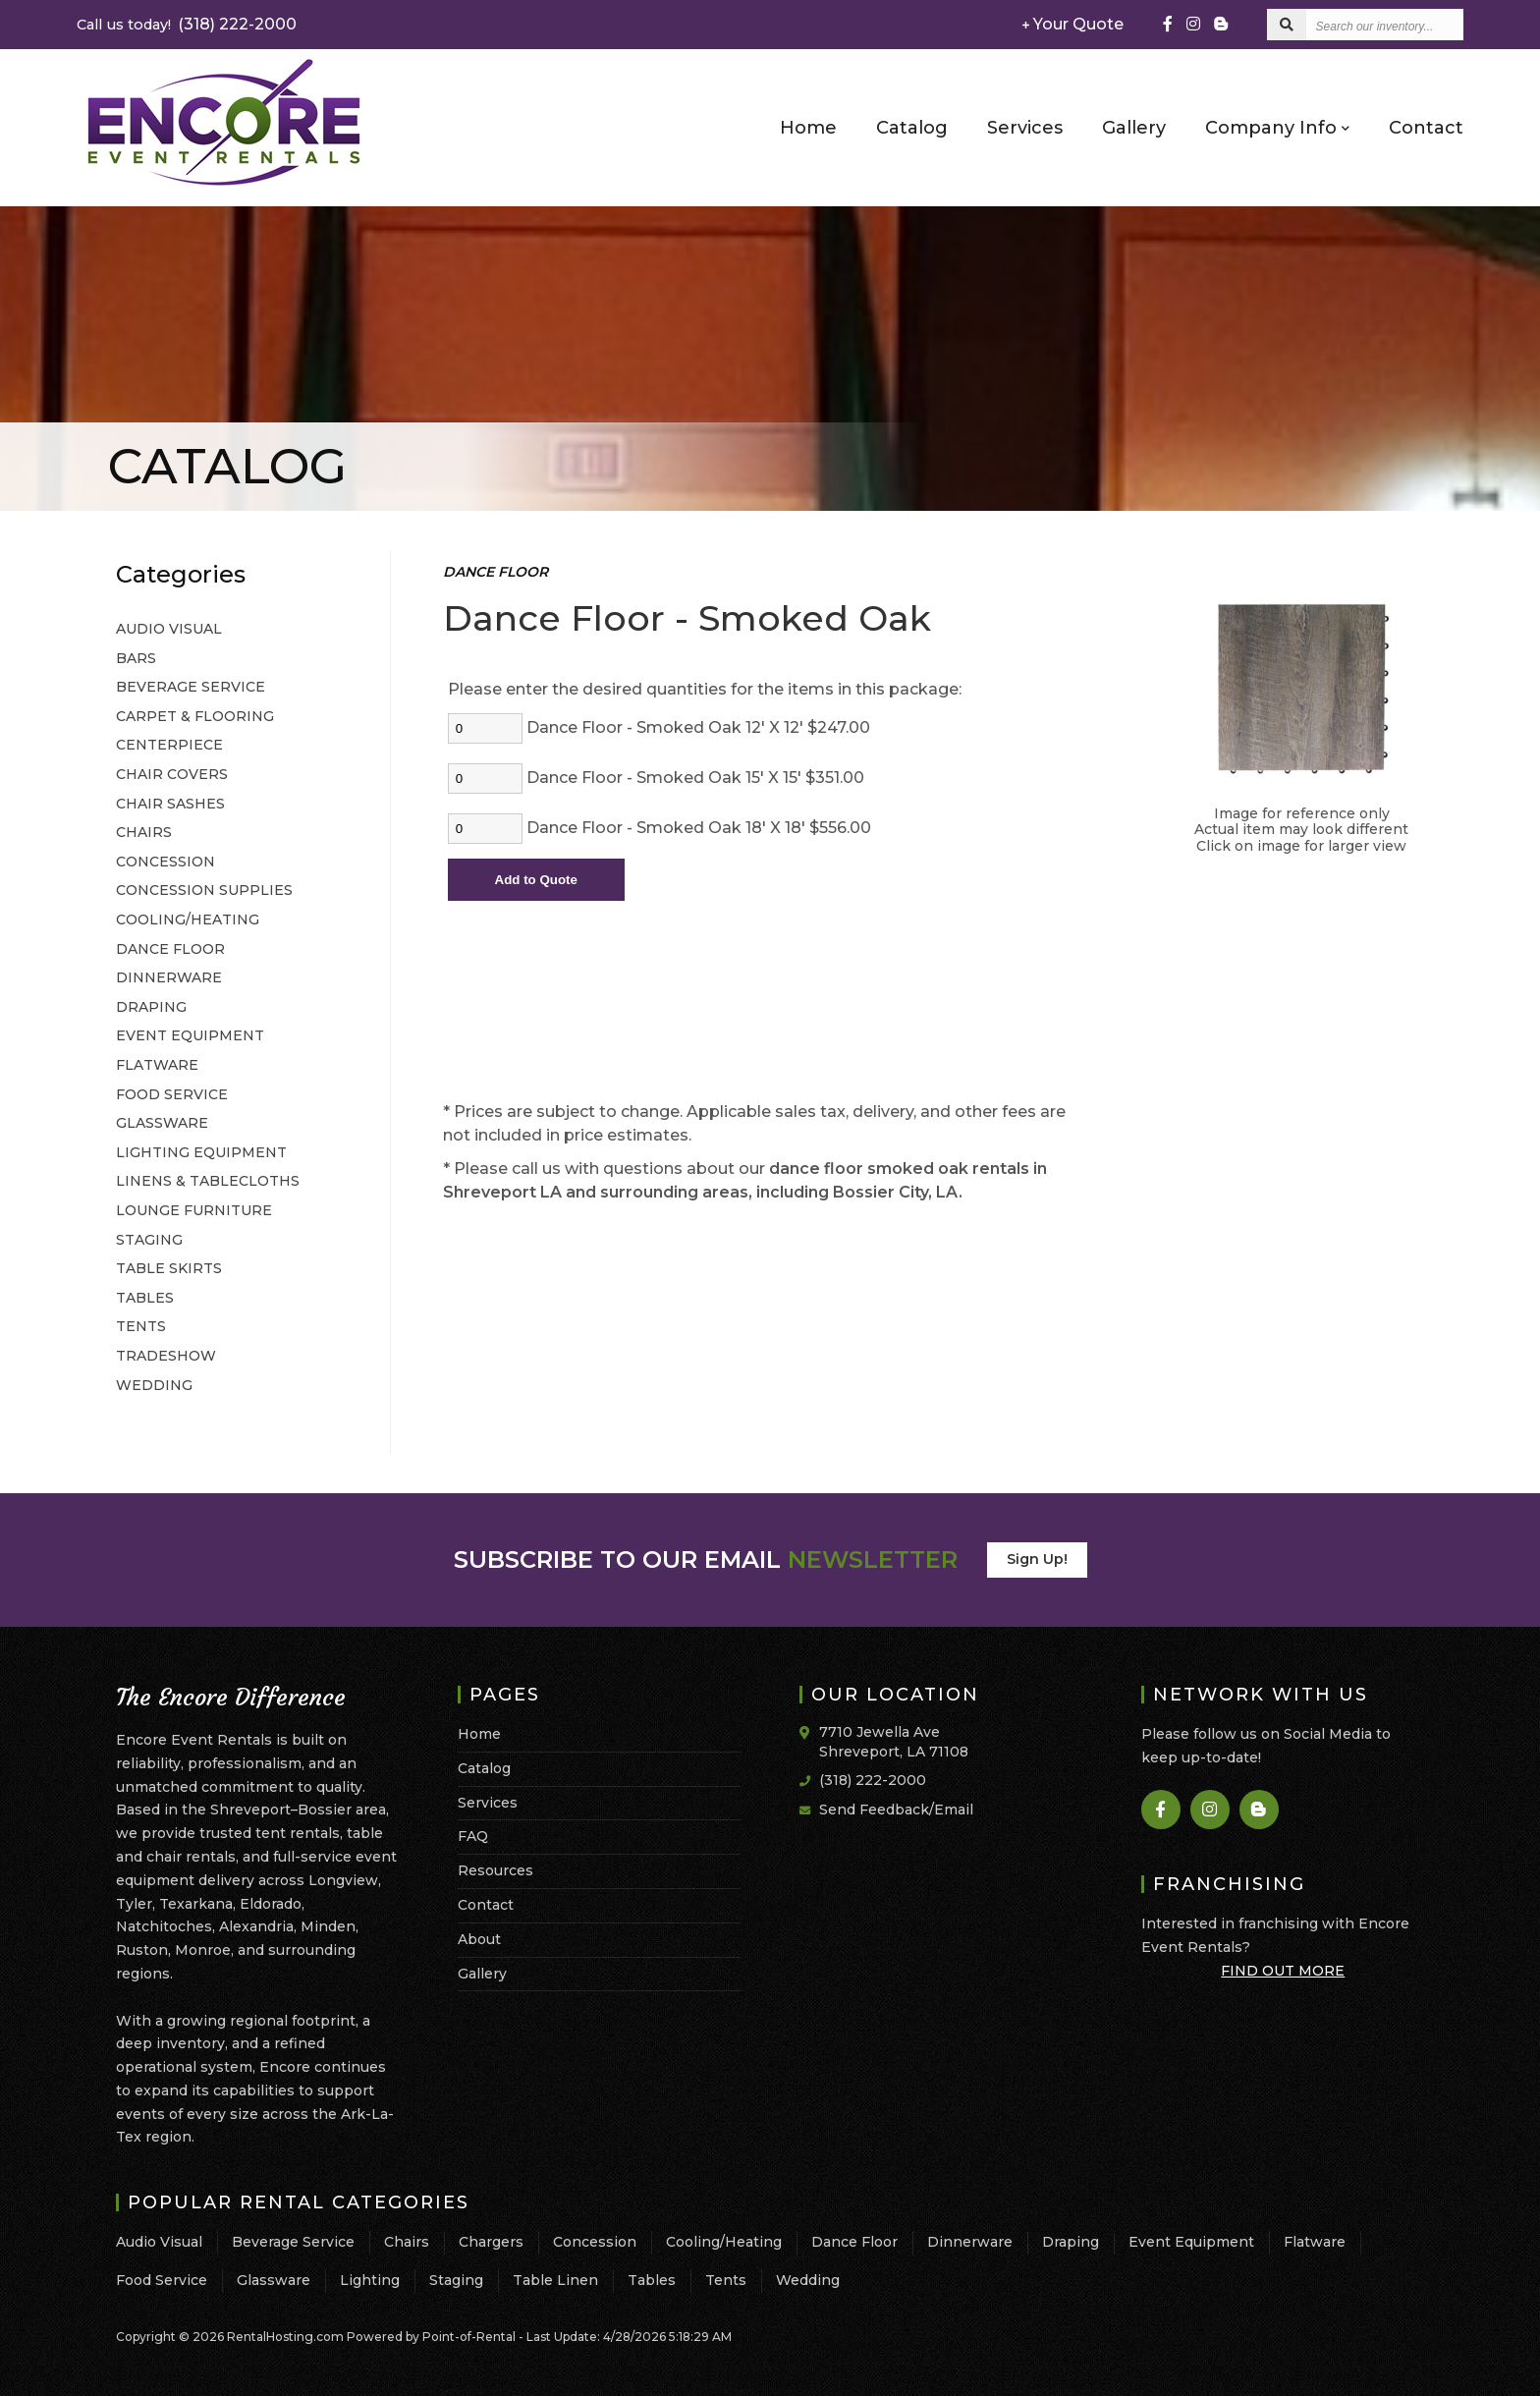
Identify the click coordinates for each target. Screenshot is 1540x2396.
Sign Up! (1037, 1559)
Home (808, 128)
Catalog (912, 128)
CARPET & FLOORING (195, 716)
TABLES (145, 1298)
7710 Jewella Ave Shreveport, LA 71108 (893, 1741)
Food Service (161, 2280)
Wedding (808, 2280)
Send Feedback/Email (896, 1809)
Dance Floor (854, 2242)
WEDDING (154, 1385)
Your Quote (1073, 24)
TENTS (141, 1326)
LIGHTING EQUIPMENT (201, 1152)
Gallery (1134, 128)
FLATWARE (157, 1065)
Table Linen (555, 2280)
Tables (652, 2280)
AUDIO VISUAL (169, 629)
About (479, 1939)
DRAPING (151, 1007)
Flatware (1315, 2242)
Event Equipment (1191, 2242)
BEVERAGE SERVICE (190, 687)
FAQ (473, 1836)
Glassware (273, 2280)
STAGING (149, 1240)
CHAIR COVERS (172, 774)
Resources (495, 1870)
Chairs (406, 2242)
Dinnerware (970, 2242)
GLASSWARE (162, 1123)
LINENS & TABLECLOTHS (208, 1181)
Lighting (370, 2280)
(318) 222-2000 (187, 24)
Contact (1426, 128)
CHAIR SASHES (170, 803)
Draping (1070, 2242)
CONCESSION (165, 861)
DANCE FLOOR (170, 949)
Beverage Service (293, 2242)
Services (1025, 128)
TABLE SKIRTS (169, 1268)
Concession (594, 2242)
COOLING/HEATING (187, 919)
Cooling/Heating (724, 2242)
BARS (136, 658)
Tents (725, 2280)
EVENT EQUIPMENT (190, 1035)
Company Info (1277, 126)
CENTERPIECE (169, 744)
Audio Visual (159, 2242)
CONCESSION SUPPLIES (204, 890)
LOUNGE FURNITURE (194, 1210)
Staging (456, 2280)
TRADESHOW (166, 1356)
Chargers (491, 2242)
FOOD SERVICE (172, 1094)
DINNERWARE (169, 977)
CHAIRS (144, 832)
